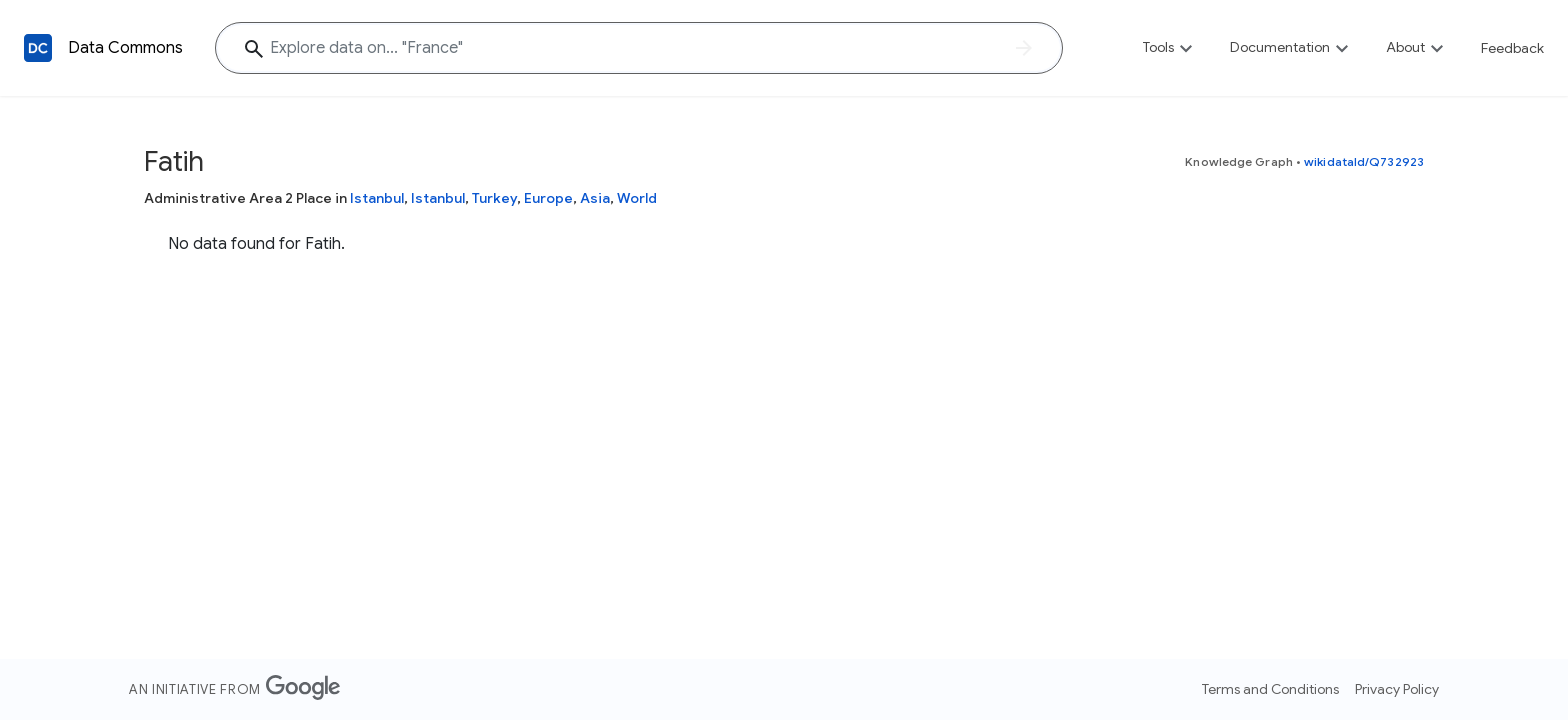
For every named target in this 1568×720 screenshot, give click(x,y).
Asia (595, 198)
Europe (548, 198)
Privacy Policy (1397, 689)
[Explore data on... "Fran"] (639, 48)
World (637, 198)
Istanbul (377, 198)
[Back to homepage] (38, 48)
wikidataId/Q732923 (1364, 161)
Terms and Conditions (1270, 689)
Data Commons (125, 48)
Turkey (494, 198)
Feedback (1512, 48)
